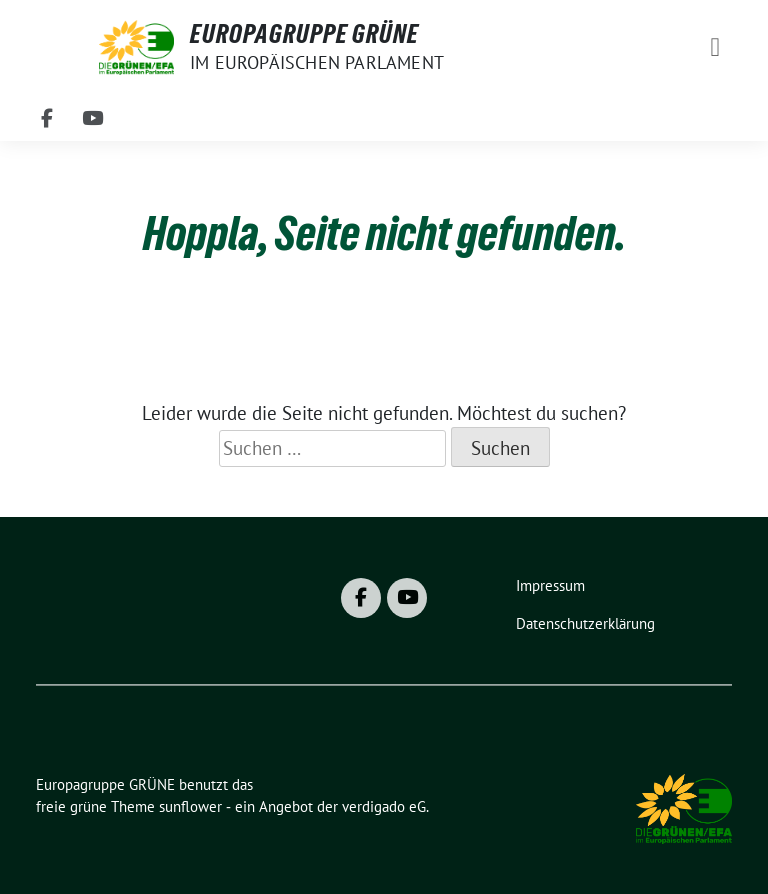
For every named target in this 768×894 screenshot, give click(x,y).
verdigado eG (384, 806)
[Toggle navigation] (715, 47)
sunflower (190, 806)
